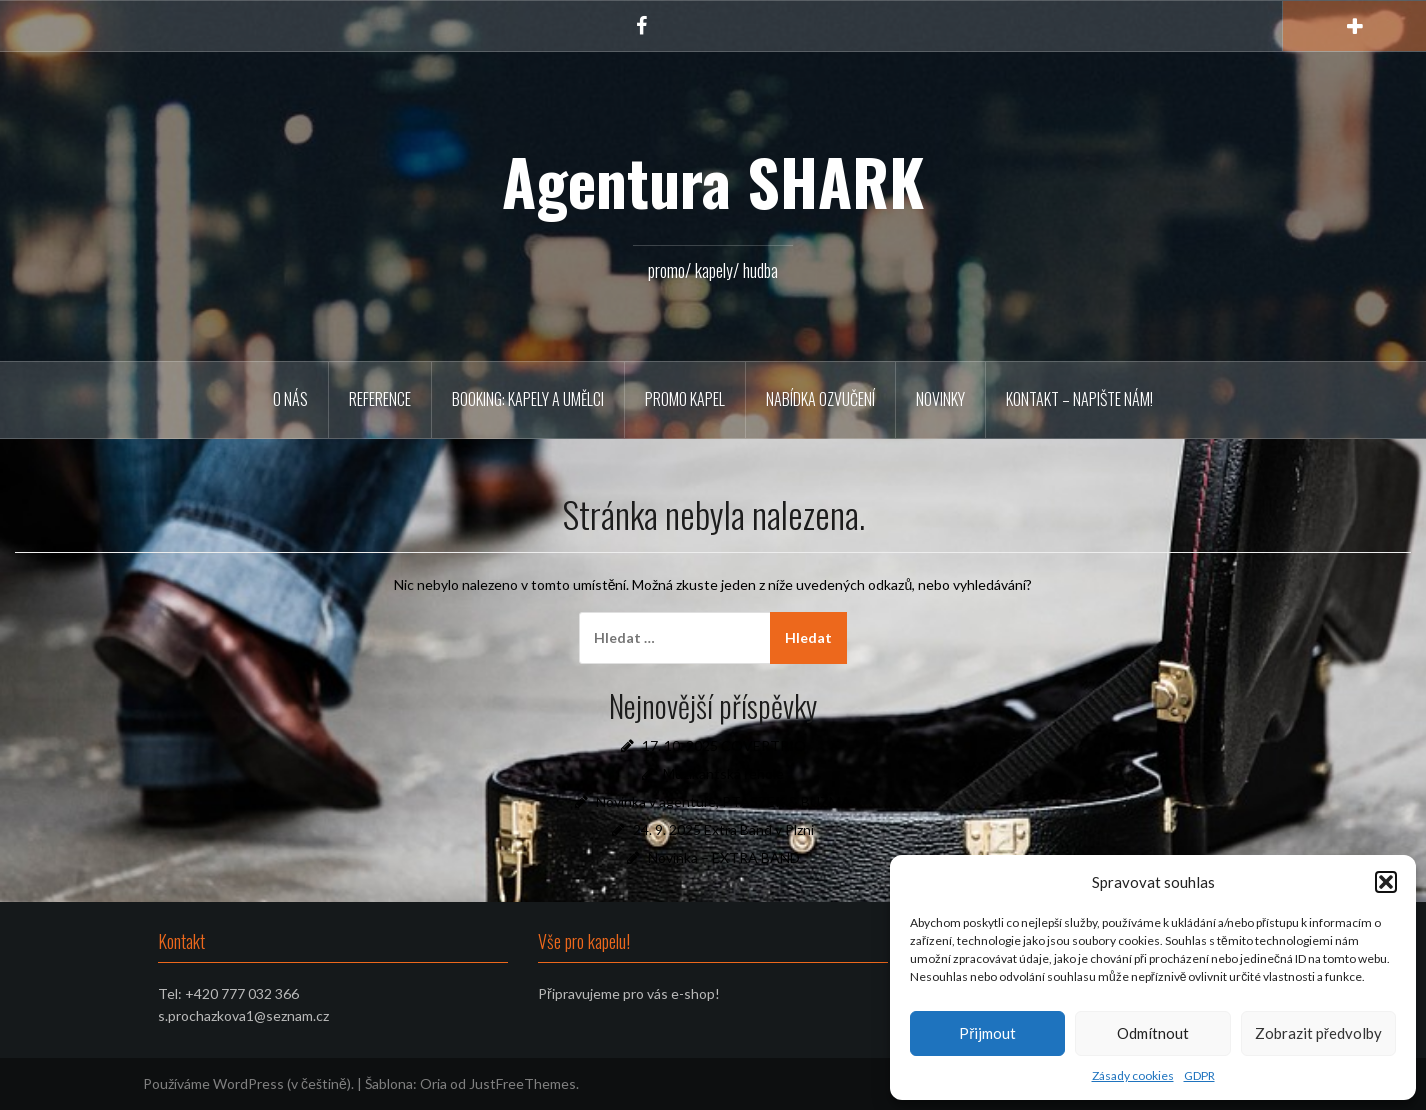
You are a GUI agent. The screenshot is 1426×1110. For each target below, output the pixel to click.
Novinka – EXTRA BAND (724, 857)
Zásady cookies (1133, 1075)
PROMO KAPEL (685, 399)
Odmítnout (1153, 1033)
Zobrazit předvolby (1318, 1033)
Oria (433, 1083)
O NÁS (290, 399)
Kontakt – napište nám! (1079, 399)
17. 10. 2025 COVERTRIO (724, 745)
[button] (1386, 882)
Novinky (940, 399)
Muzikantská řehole (723, 773)
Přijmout (987, 1033)
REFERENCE (380, 399)
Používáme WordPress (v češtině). (248, 1083)
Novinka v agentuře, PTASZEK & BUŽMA (724, 801)
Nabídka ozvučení (820, 399)
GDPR (1199, 1075)
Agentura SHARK (713, 181)
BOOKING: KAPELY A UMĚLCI (528, 399)
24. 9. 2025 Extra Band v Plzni (723, 829)
